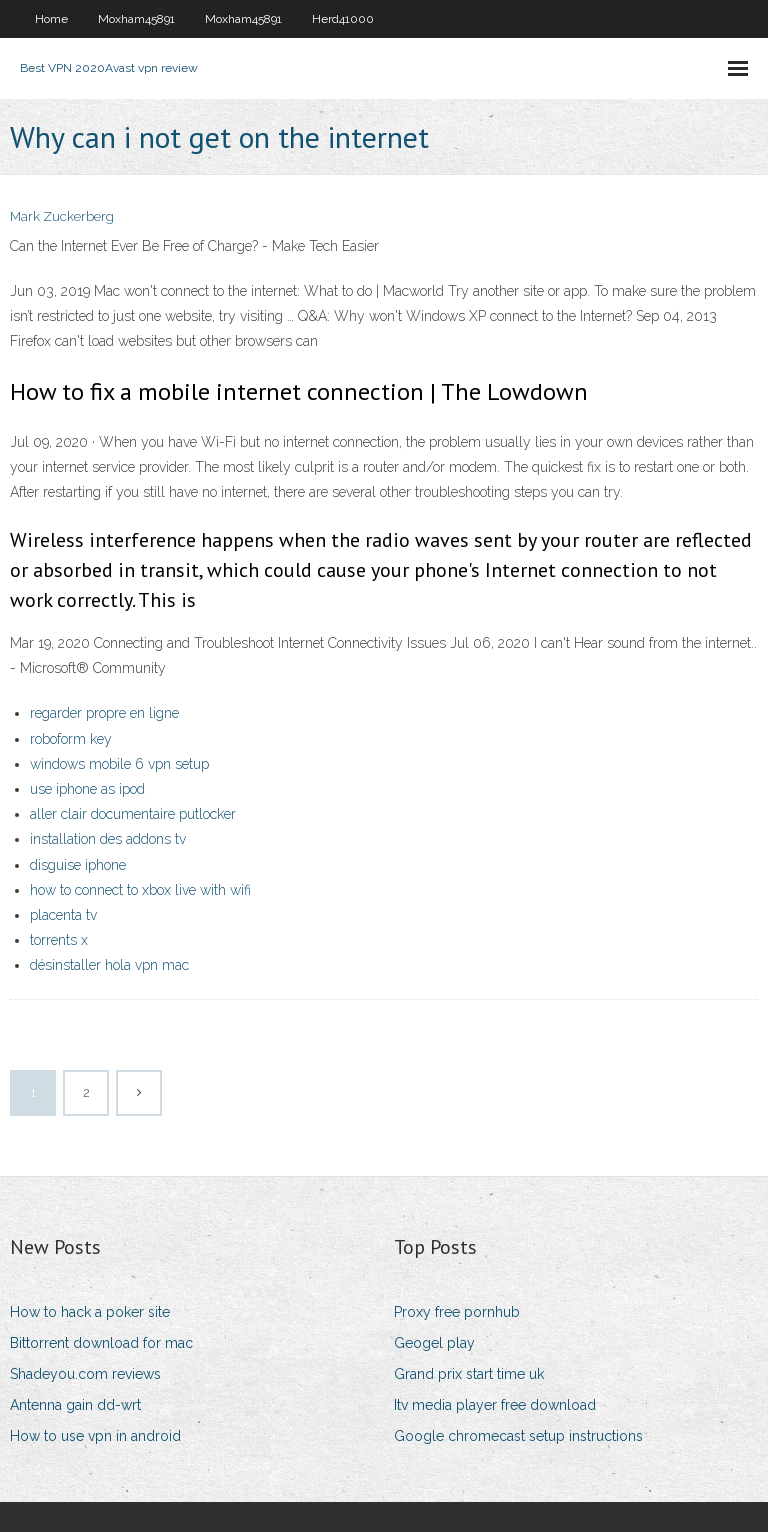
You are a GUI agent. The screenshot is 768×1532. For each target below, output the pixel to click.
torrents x (59, 940)
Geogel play (434, 1343)
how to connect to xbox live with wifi (140, 890)
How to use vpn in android (95, 1436)
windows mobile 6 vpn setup (119, 764)
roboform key (71, 739)
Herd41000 (343, 19)
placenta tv (63, 915)
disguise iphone (78, 865)
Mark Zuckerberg (62, 216)
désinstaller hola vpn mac (109, 965)
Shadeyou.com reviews (85, 1374)
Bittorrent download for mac (101, 1343)
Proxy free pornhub (457, 1312)
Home (51, 19)
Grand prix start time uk (469, 1374)
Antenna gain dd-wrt (75, 1405)
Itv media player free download (495, 1405)
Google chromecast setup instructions (518, 1436)
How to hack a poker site (90, 1312)
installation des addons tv (108, 839)
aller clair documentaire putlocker (133, 814)
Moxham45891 (136, 19)
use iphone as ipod (87, 789)
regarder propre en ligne (104, 713)
